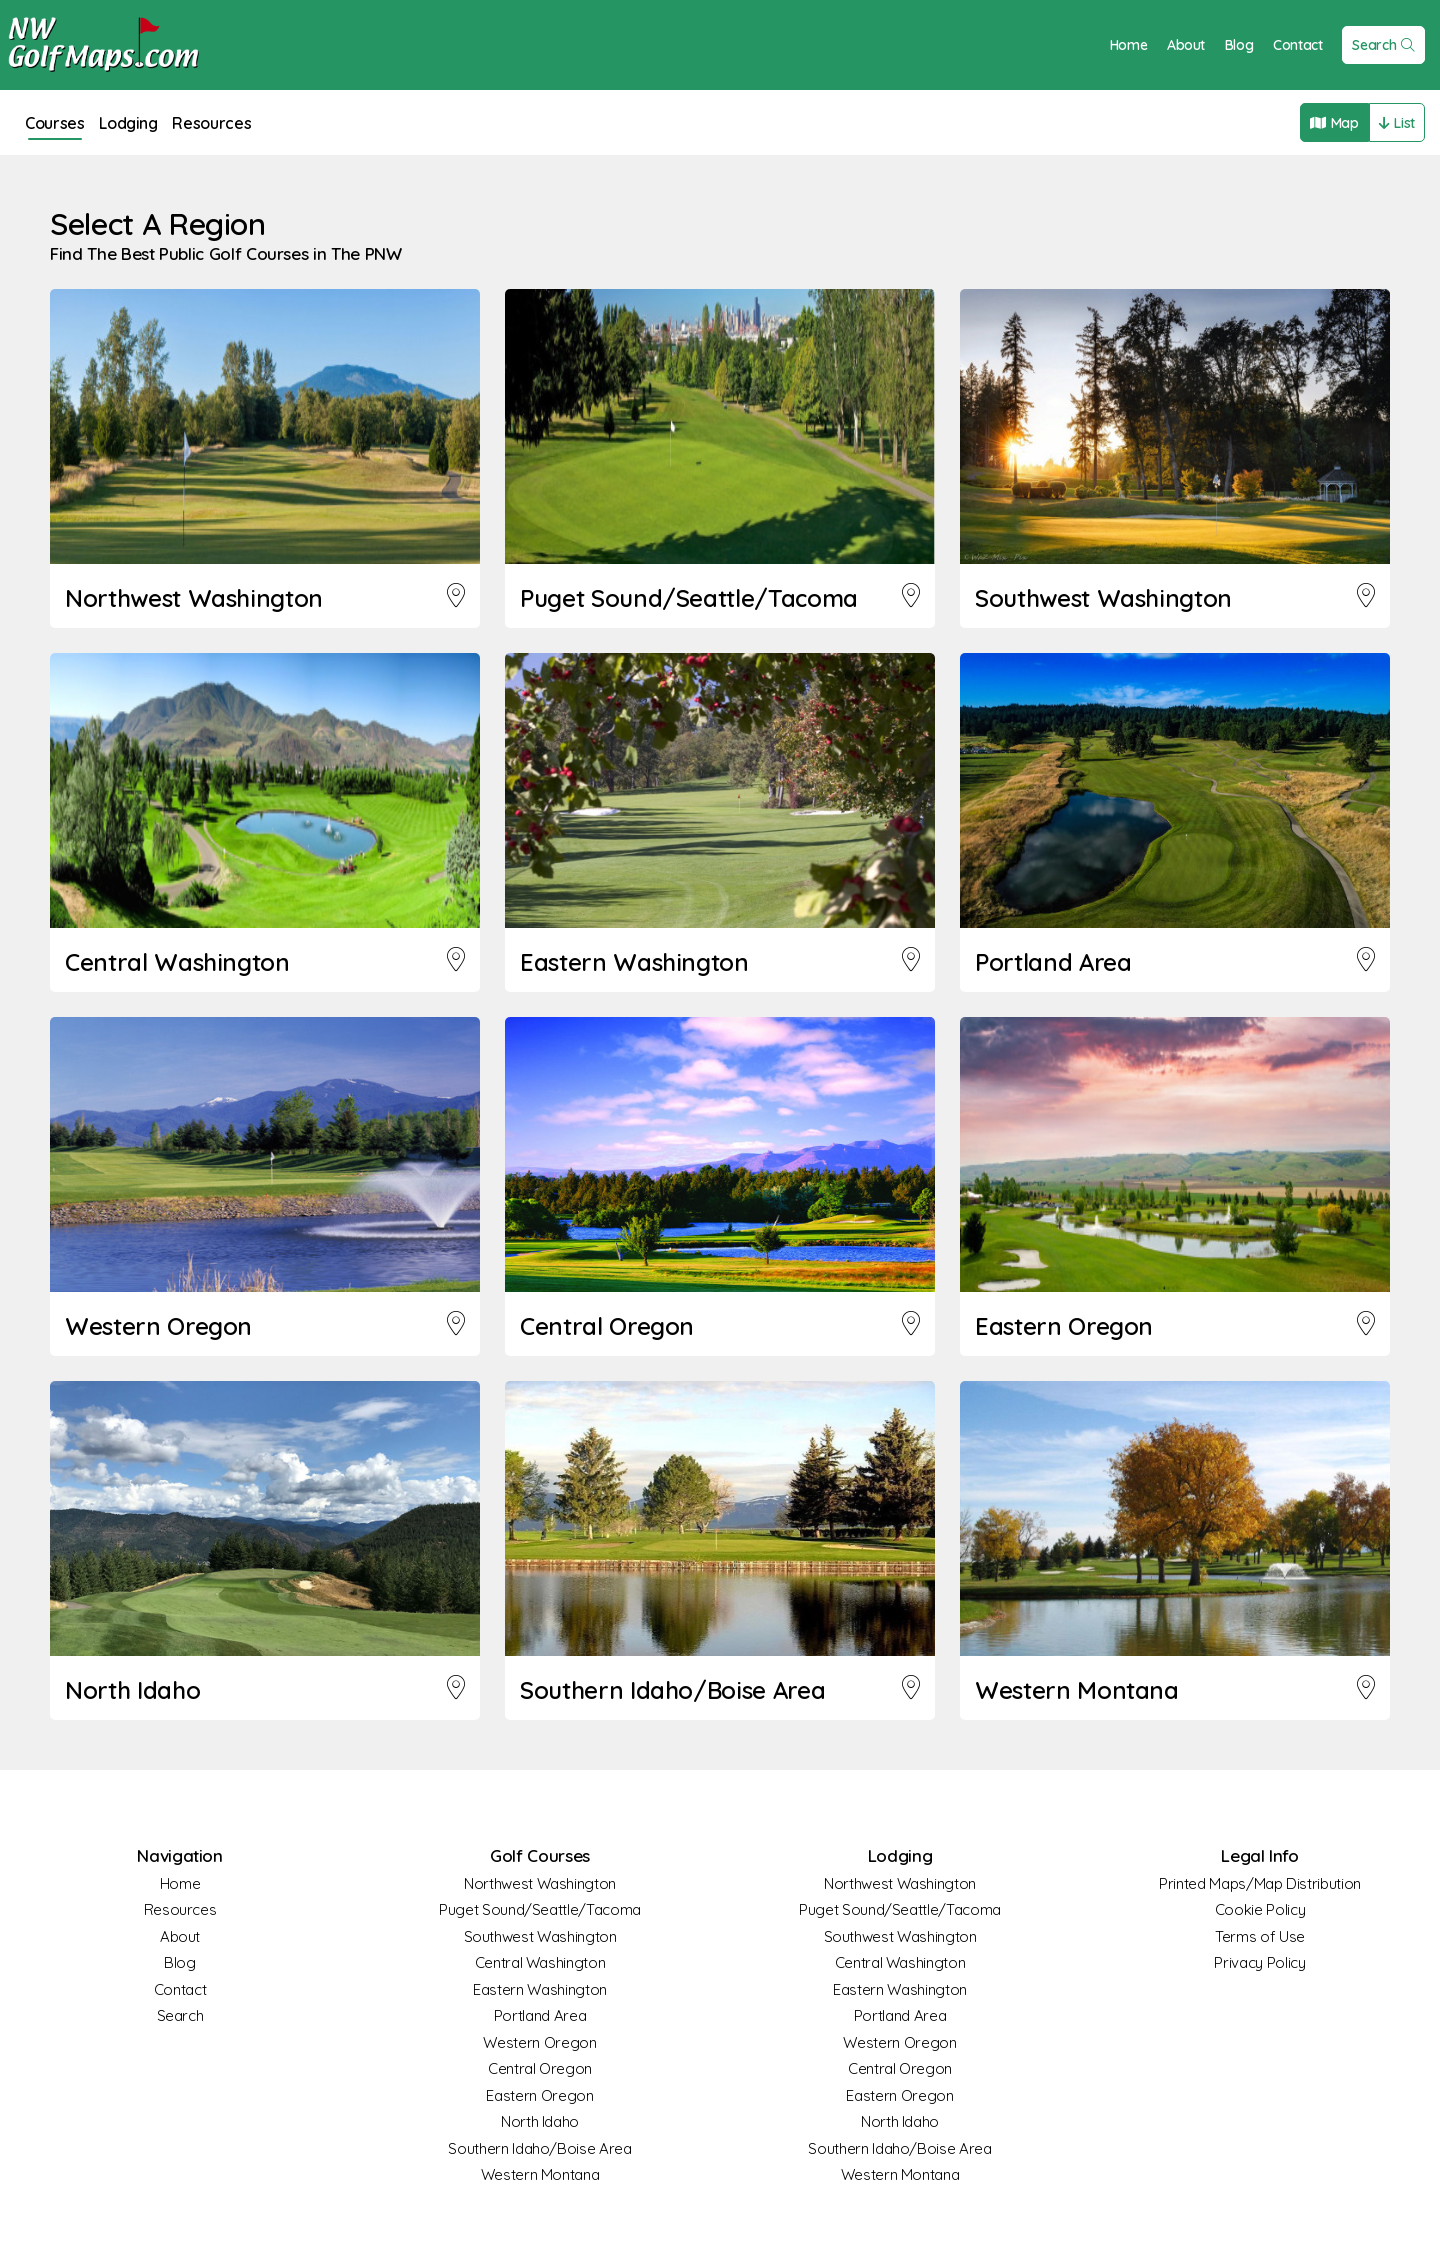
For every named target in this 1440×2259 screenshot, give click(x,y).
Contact (1296, 45)
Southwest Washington (540, 1936)
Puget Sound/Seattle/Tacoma (540, 1909)
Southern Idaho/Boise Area (539, 2148)
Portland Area (540, 2015)
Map (1331, 123)
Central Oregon (540, 2068)
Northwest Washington (540, 1883)
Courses (56, 122)
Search (1382, 45)
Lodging (134, 122)
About (1184, 45)
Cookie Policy (1260, 1909)
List (1396, 123)
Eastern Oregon (539, 2095)
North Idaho (540, 2121)
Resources (221, 122)
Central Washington (540, 1962)
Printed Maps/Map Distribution (1260, 1883)
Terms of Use (1260, 1936)
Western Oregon (539, 2042)
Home (1127, 45)
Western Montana (540, 2174)
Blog (1237, 45)
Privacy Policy (1259, 1962)
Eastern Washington (540, 1989)
